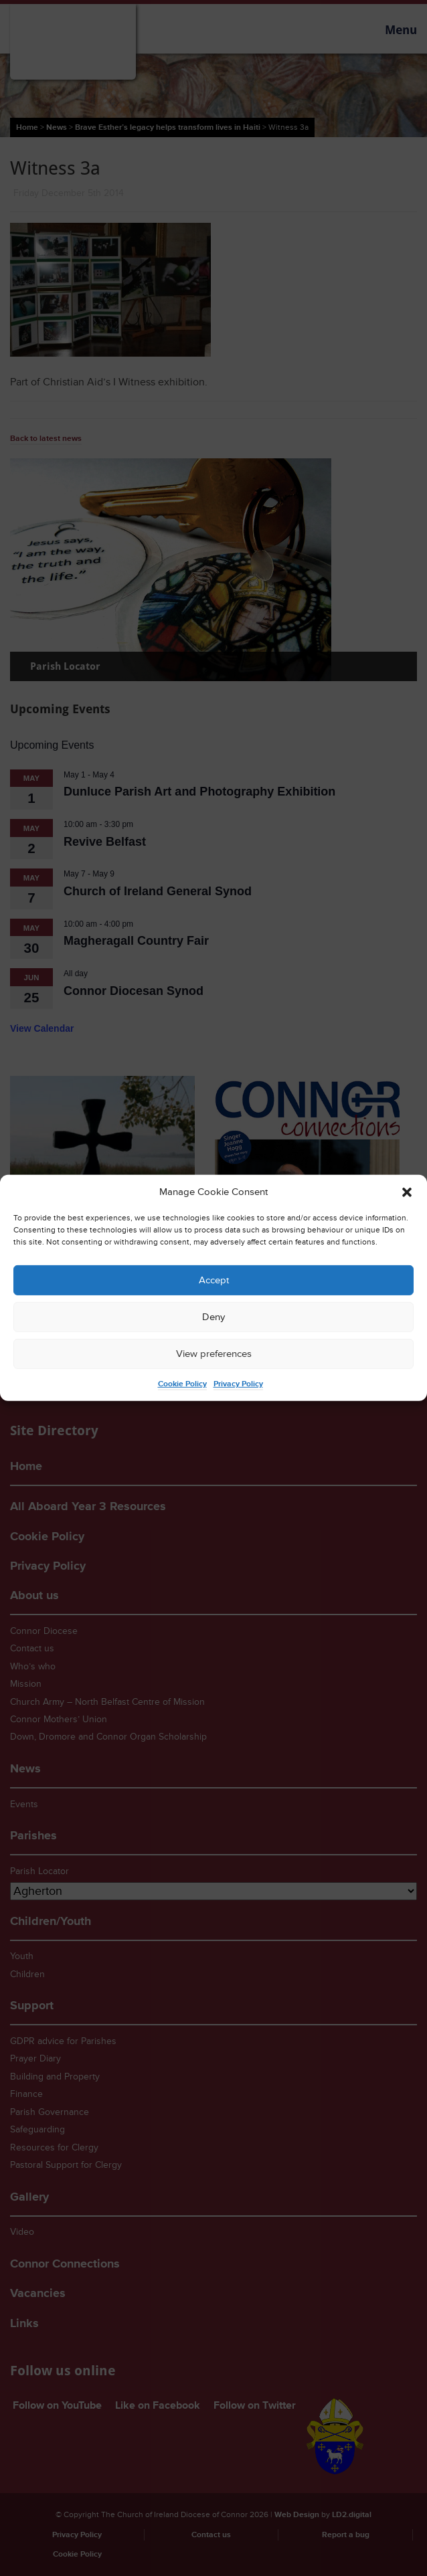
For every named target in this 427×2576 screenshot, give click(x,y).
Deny (213, 1317)
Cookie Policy (182, 1384)
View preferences (214, 1354)
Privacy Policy (238, 1384)
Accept (214, 1280)
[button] (407, 1192)
